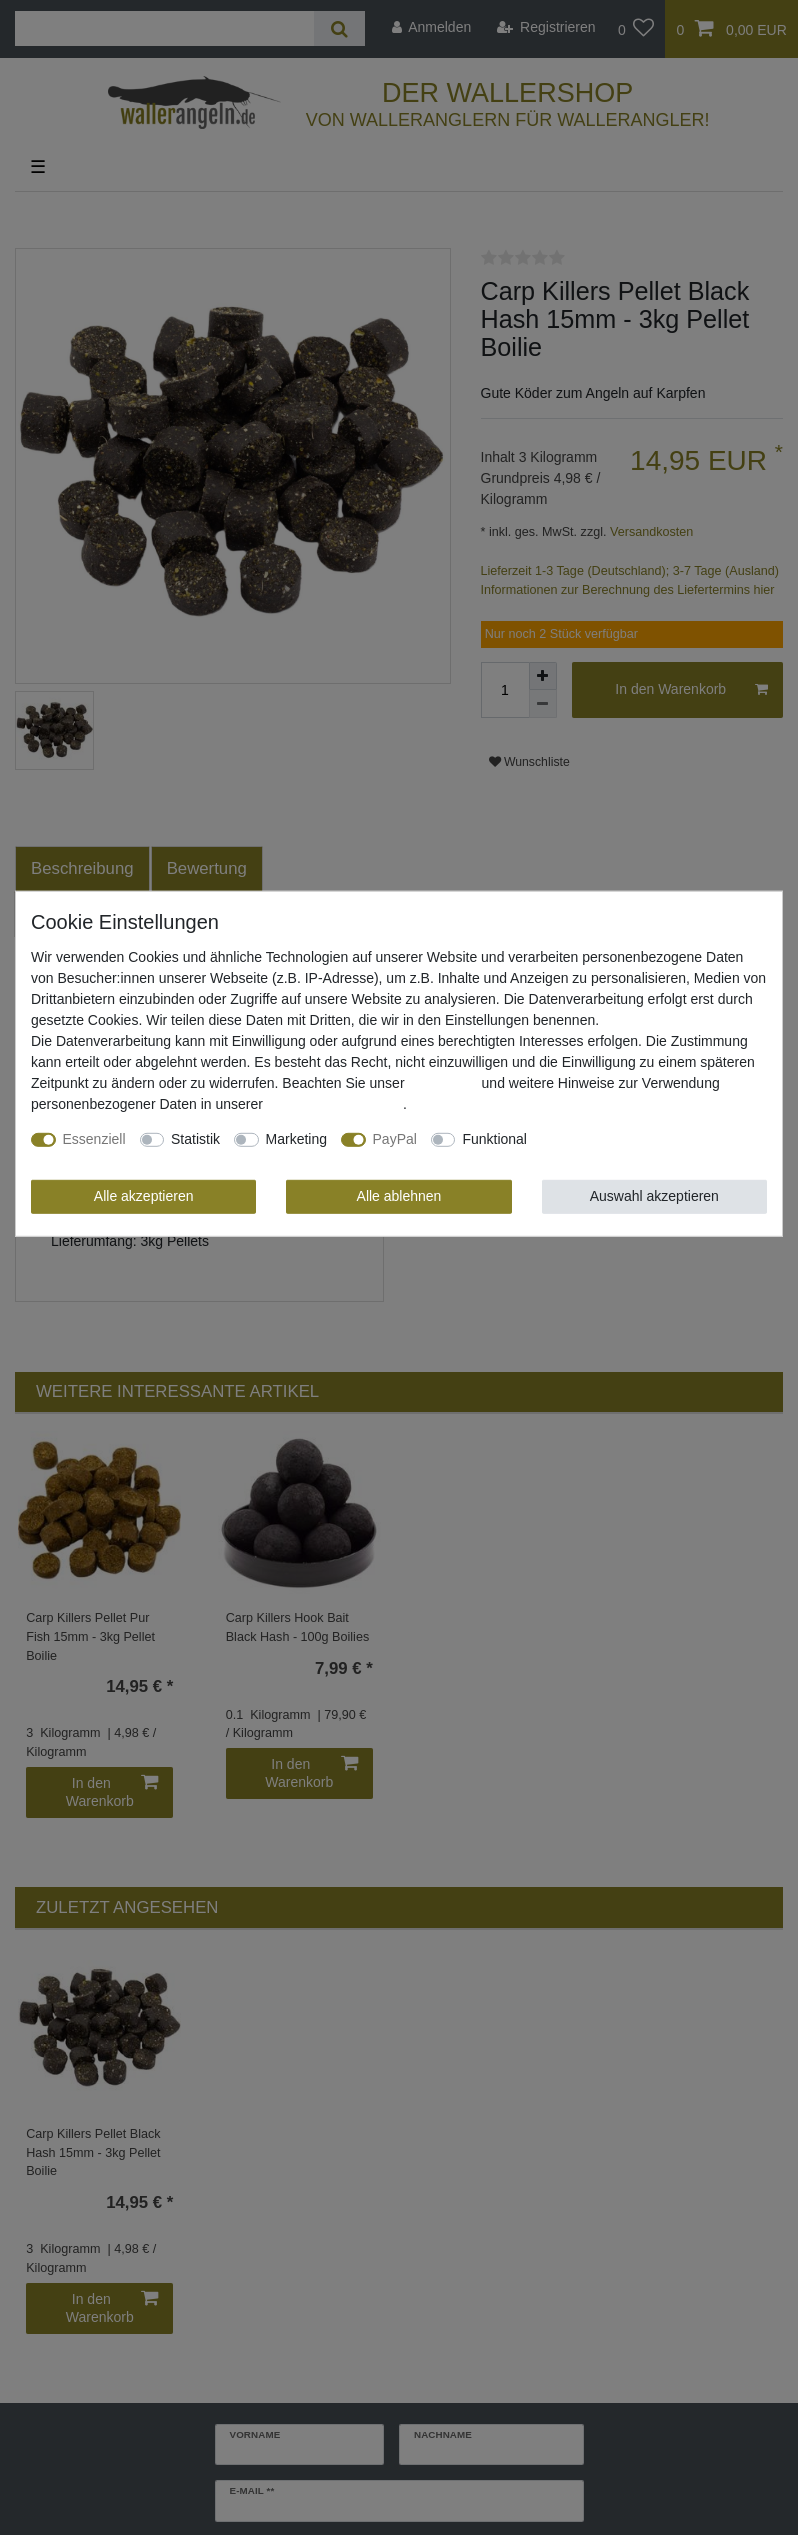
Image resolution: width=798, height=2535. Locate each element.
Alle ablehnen (399, 1196)
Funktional (494, 1139)
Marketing (296, 1139)
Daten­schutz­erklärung (335, 1104)
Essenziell (94, 1139)
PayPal (395, 1139)
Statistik (195, 1139)
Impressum (442, 1083)
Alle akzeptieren (144, 1196)
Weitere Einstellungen (609, 1139)
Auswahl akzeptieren (654, 1196)
